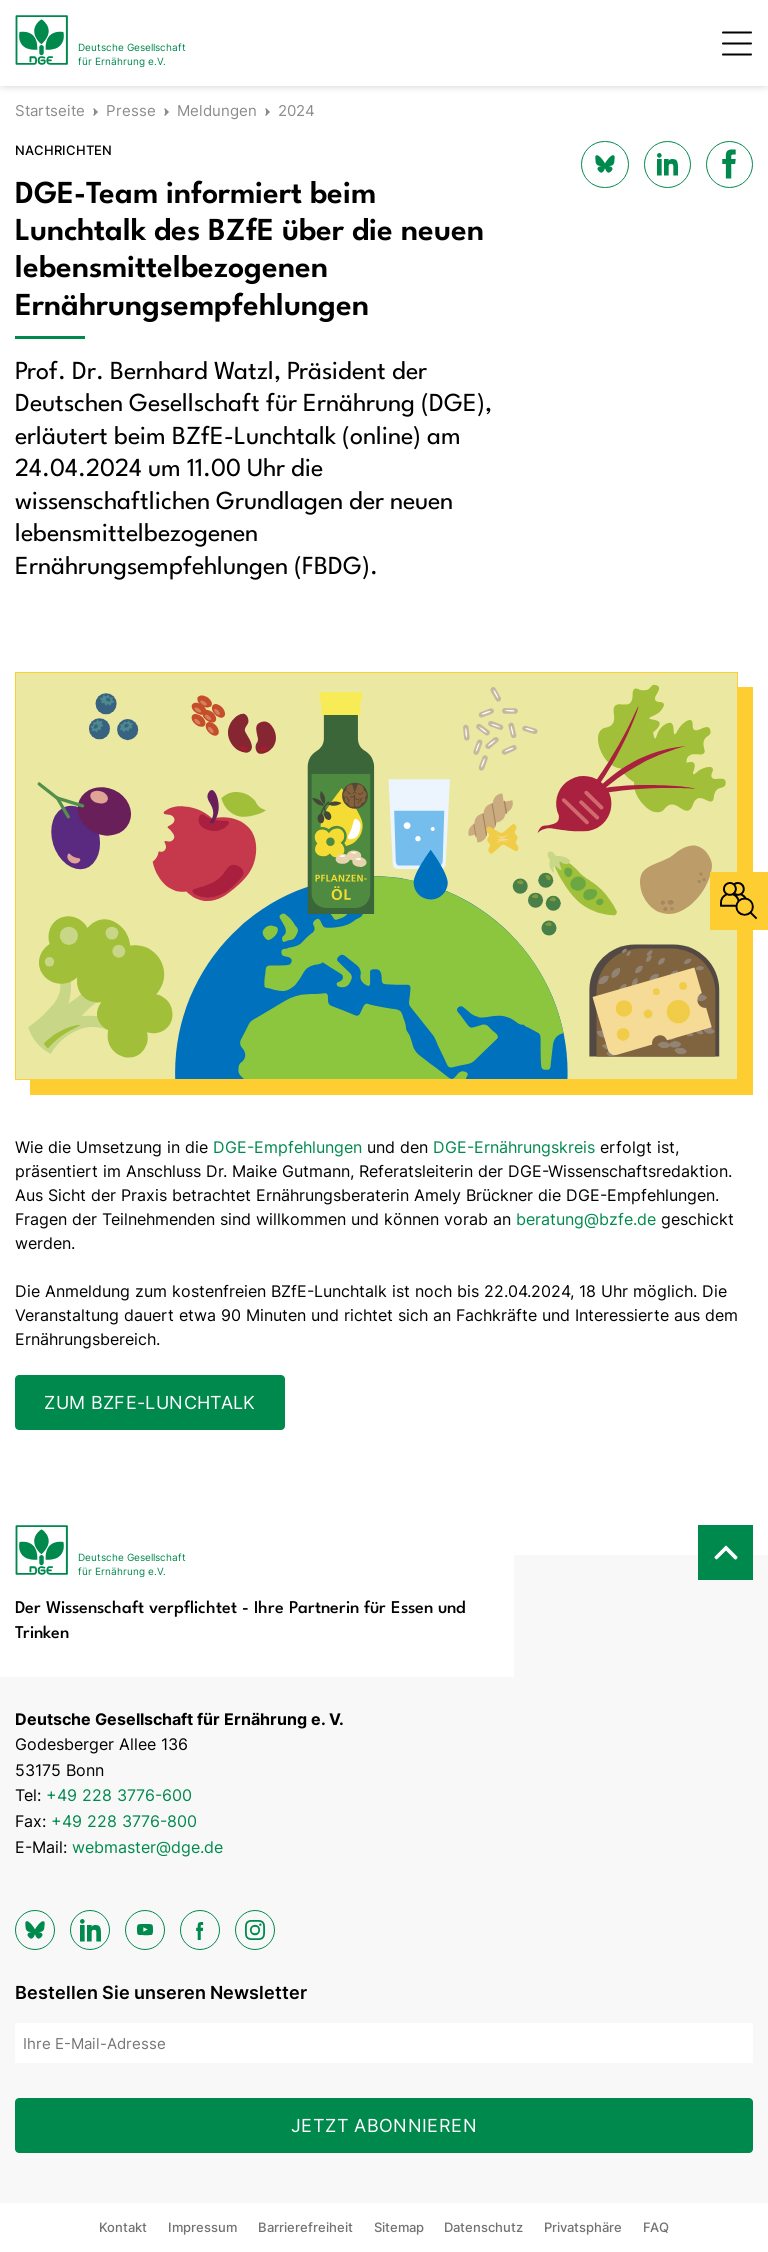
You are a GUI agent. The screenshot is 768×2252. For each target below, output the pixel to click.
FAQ (656, 2227)
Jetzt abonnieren (384, 2125)
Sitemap (399, 2227)
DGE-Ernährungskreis (514, 1147)
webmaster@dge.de (147, 1847)
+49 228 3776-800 (124, 1821)
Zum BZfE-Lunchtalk (149, 1402)
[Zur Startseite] (100, 43)
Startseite (50, 110)
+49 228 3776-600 (119, 1795)
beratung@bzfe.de (586, 1219)
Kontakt (123, 2227)
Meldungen (217, 110)
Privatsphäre (583, 2227)
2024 (296, 110)
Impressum (202, 2227)
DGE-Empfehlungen (287, 1147)
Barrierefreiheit (305, 2227)
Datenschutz (483, 2227)
